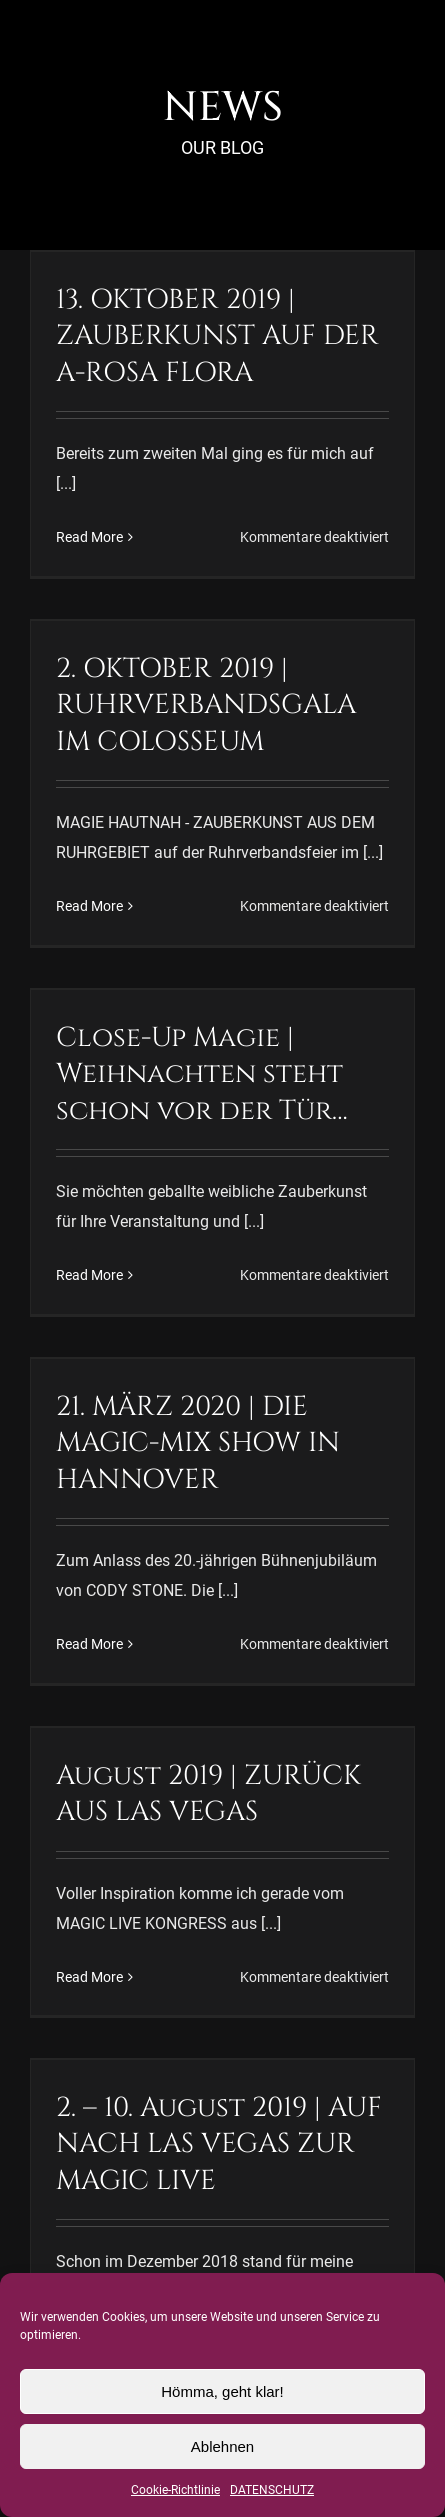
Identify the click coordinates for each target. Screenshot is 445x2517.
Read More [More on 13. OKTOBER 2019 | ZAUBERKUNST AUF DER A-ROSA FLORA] (89, 537)
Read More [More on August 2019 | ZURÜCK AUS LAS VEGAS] (89, 1977)
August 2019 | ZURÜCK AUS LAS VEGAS (208, 1793)
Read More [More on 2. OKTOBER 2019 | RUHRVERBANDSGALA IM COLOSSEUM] (89, 906)
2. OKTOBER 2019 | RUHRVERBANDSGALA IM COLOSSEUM (206, 705)
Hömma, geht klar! (222, 2391)
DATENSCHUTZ (272, 2490)
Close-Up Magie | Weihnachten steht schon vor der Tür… (202, 1074)
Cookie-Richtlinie (175, 2490)
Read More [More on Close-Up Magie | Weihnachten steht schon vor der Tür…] (89, 1275)
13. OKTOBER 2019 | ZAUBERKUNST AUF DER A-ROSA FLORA (217, 336)
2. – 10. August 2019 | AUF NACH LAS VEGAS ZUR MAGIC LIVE (219, 2144)
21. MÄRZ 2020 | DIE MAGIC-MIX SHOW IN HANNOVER (198, 1443)
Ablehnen (222, 2446)
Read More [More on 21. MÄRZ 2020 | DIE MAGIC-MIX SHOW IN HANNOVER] (89, 1644)
